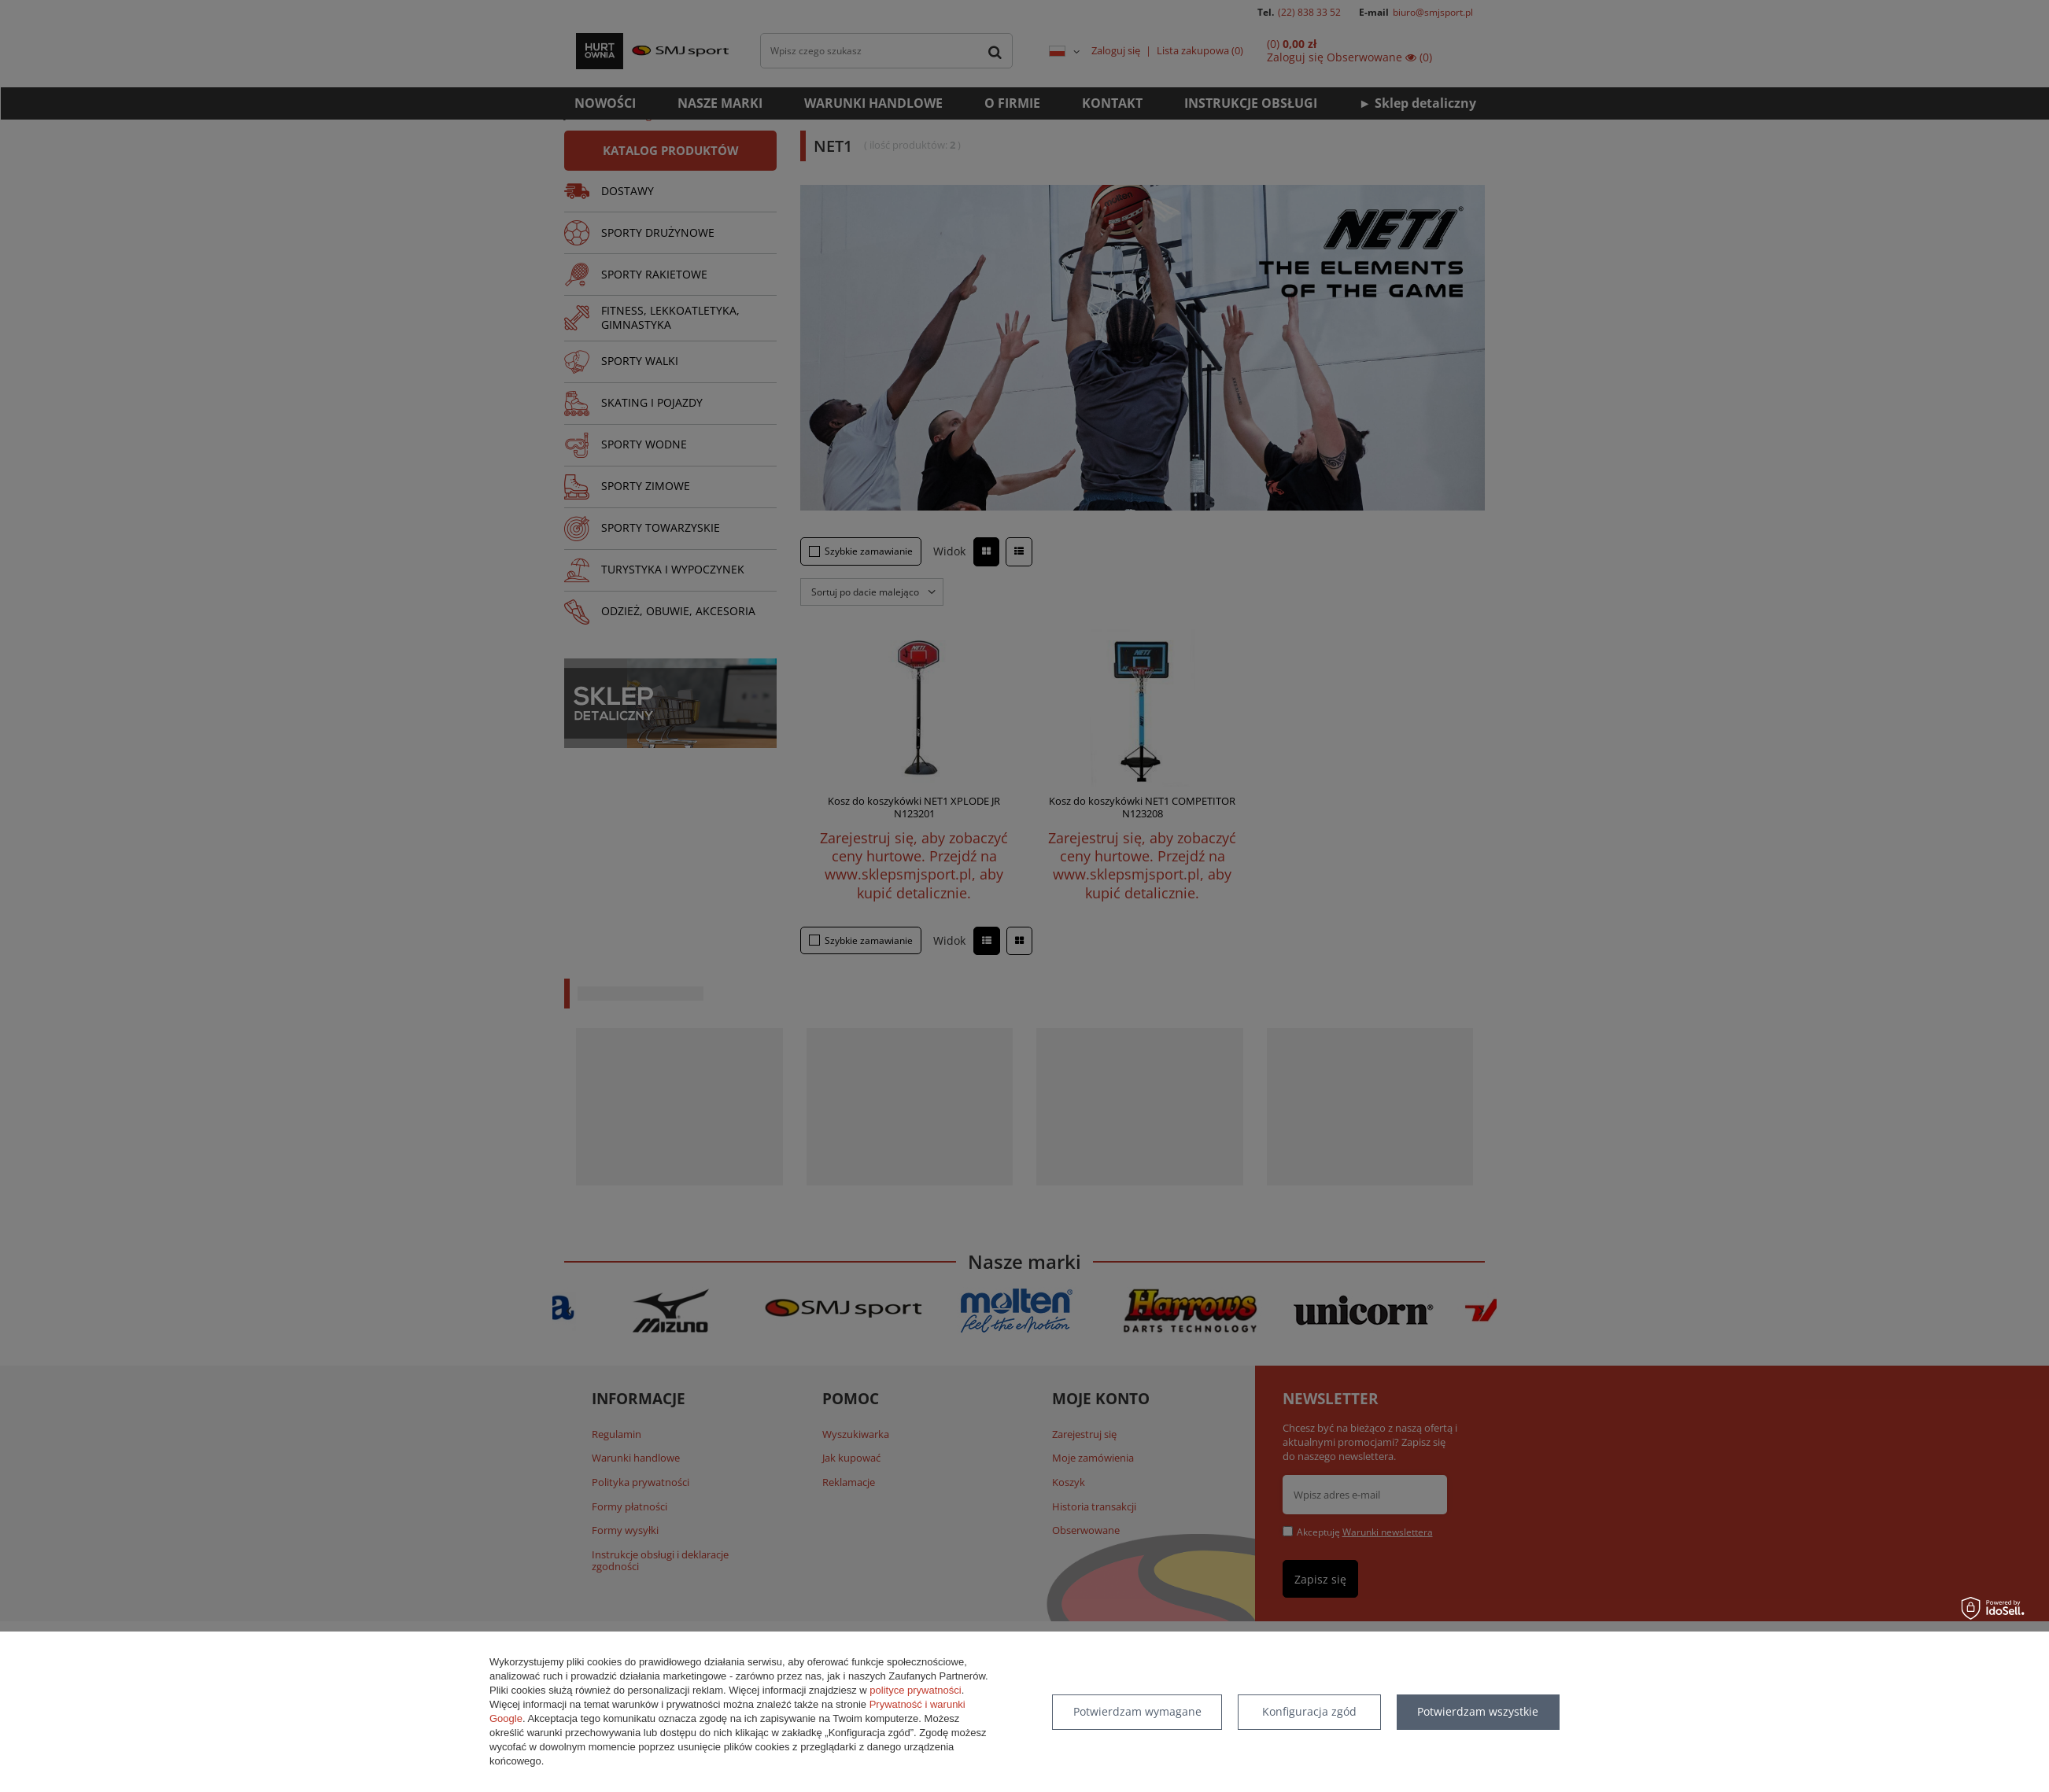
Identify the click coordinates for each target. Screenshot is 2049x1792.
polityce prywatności (915, 1690)
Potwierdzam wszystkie (1477, 1711)
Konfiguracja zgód (1309, 1711)
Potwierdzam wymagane (1137, 1711)
